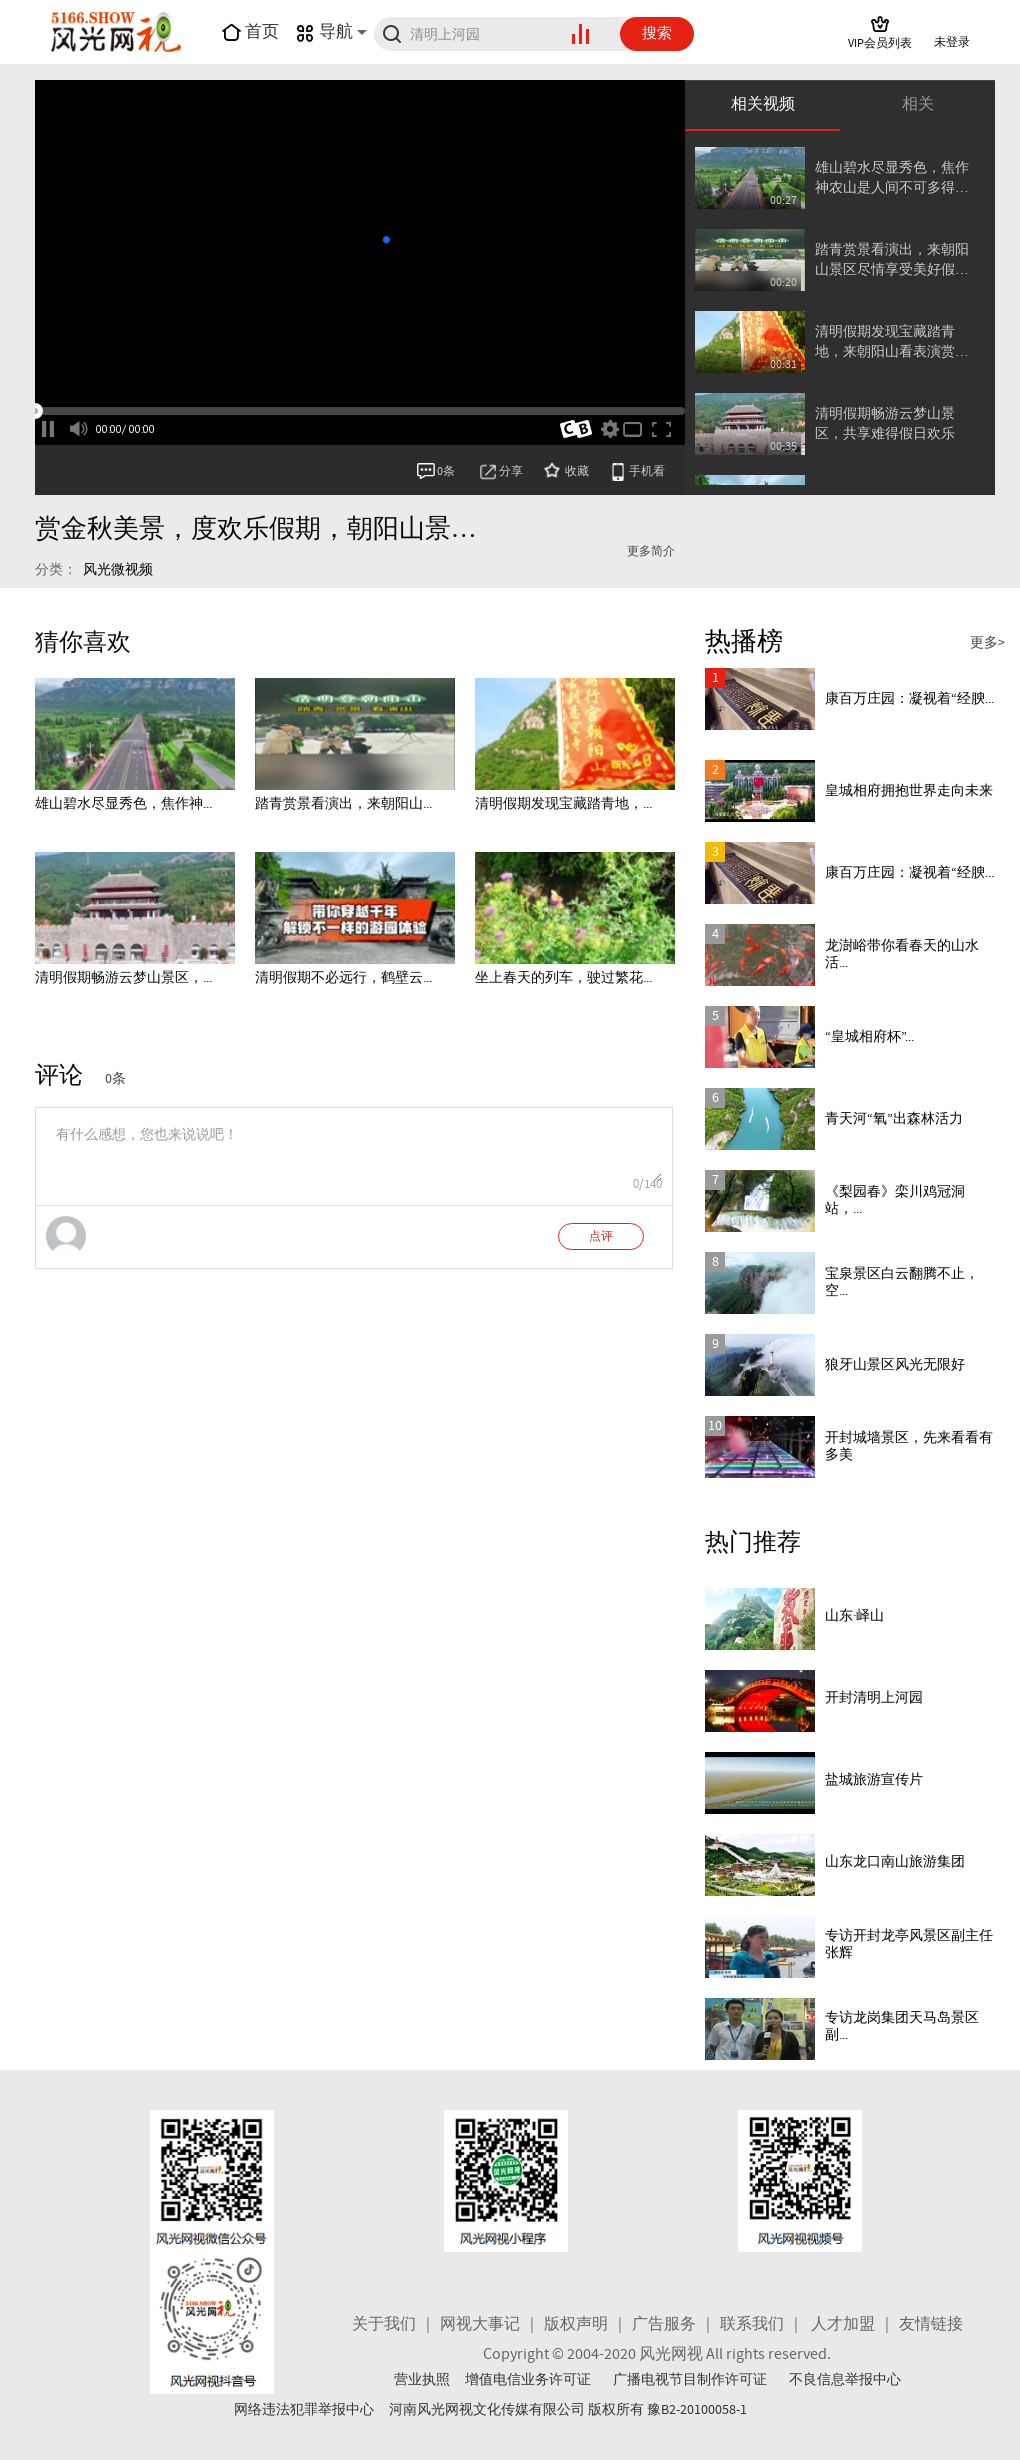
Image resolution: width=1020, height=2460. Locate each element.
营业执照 (422, 2380)
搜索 (657, 34)
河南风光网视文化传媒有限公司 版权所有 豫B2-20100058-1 (568, 2410)
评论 (59, 1076)
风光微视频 (118, 570)
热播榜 (744, 642)
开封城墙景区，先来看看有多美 (909, 1446)
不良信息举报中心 (845, 2380)
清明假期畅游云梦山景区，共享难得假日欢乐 (885, 424)
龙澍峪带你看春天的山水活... (902, 954)
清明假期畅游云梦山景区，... (123, 978)
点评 (601, 1237)
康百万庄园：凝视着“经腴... (909, 699)
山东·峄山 (854, 1616)
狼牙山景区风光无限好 (895, 1365)
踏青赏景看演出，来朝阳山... (343, 804)
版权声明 (576, 2324)
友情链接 (931, 2324)
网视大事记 (480, 2324)
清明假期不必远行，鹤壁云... (343, 978)
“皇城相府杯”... (869, 1037)
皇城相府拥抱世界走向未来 (909, 791)
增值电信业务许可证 (528, 2380)
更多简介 (651, 552)
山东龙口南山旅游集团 (895, 1862)
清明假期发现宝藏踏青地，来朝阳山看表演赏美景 (892, 342)
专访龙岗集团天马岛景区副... (902, 2026)
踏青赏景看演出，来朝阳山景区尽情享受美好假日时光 (892, 260)
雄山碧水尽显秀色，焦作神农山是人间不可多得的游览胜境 (892, 178)
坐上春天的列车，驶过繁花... (563, 978)
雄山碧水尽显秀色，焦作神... (123, 804)
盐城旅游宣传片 (874, 1780)
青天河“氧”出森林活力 (894, 1119)
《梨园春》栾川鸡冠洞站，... (895, 1200)
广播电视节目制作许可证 (690, 2380)
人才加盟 (843, 2324)
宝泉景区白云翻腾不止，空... (902, 1282)
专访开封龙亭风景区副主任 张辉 (909, 1944)
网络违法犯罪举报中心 (304, 2410)
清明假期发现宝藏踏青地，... (563, 804)
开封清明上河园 (874, 1698)
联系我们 (752, 2324)
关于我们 (384, 2324)
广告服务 (664, 2324)
